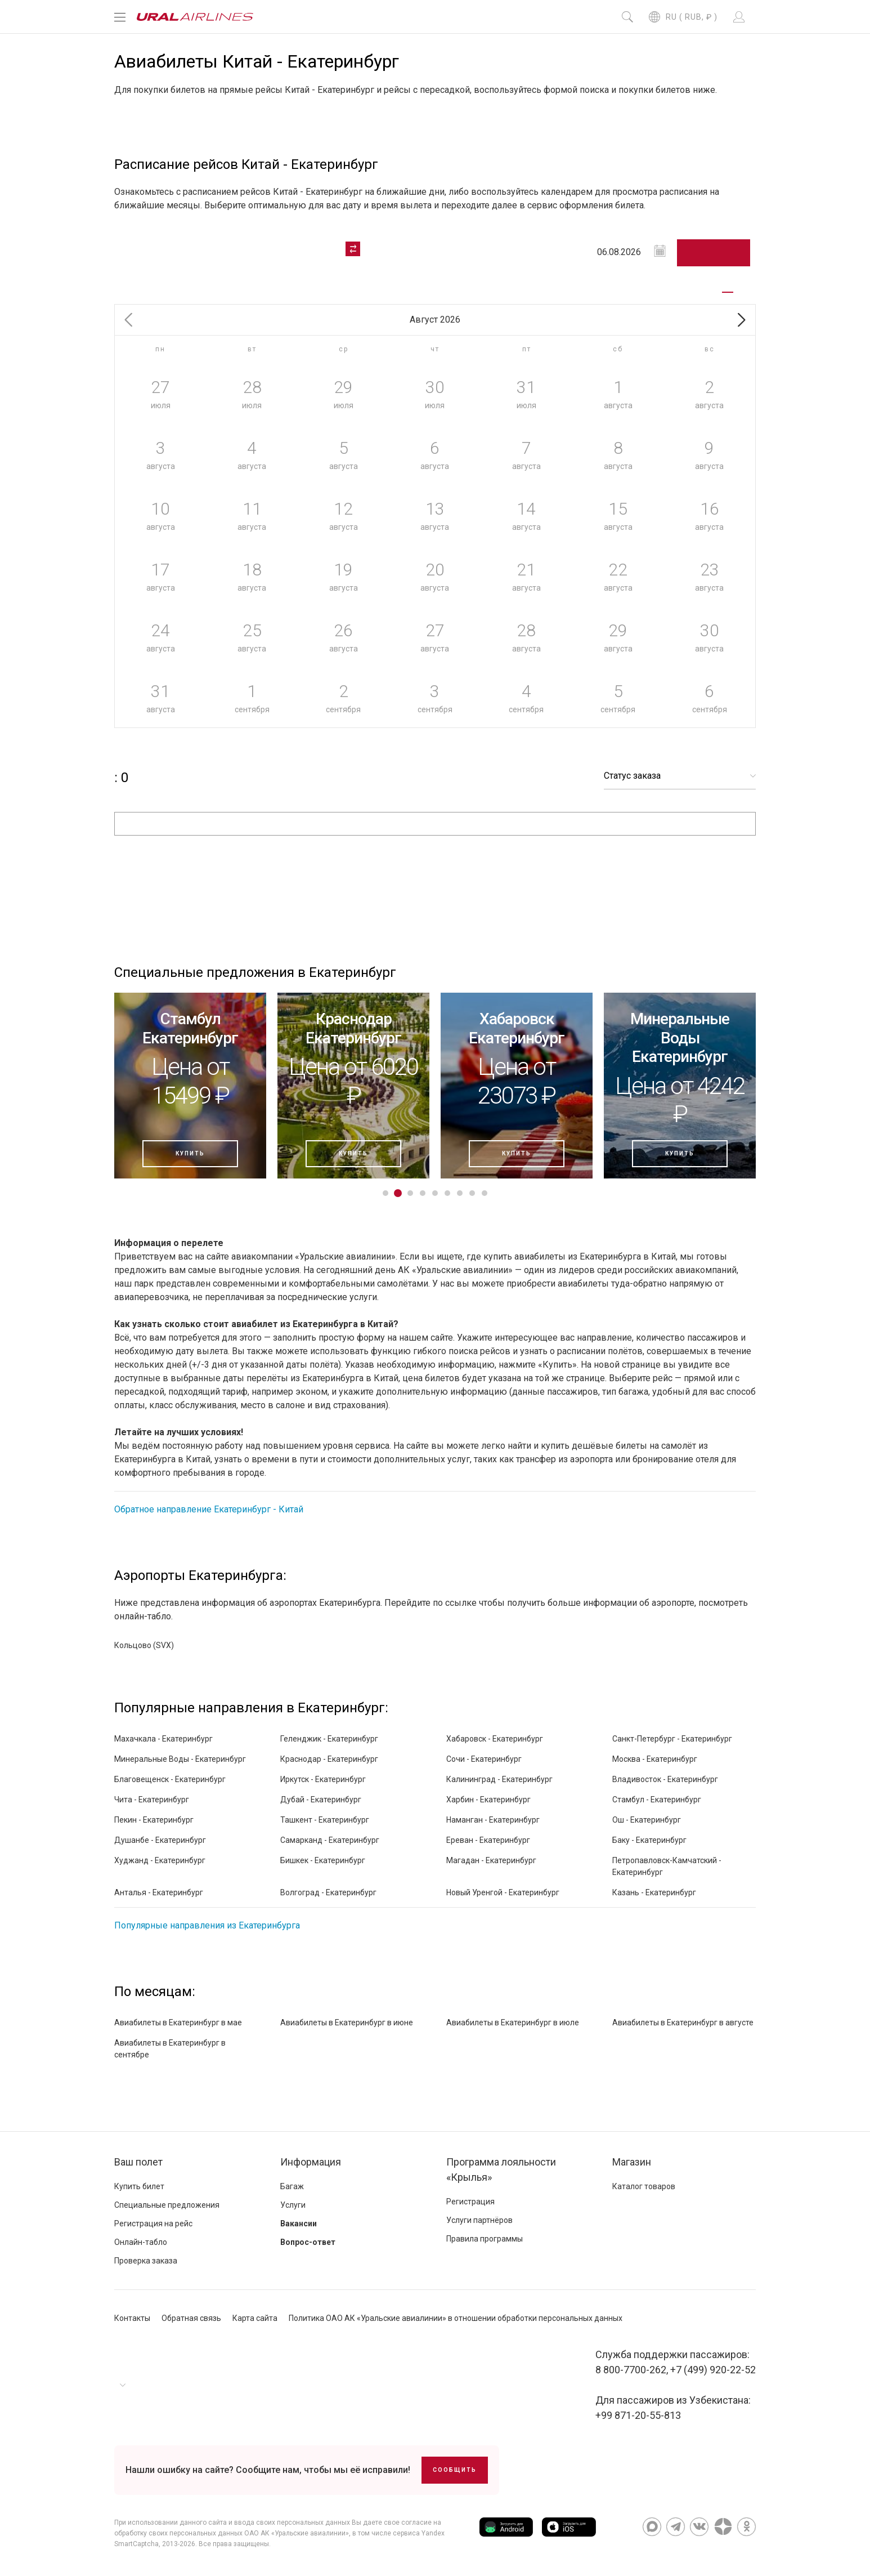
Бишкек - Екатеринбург (322, 1860)
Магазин (631, 2162)
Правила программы (484, 2238)
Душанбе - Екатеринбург (160, 1840)
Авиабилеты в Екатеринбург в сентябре (170, 2048)
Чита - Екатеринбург (151, 1799)
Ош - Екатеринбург (646, 1819)
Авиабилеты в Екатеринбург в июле (512, 2022)
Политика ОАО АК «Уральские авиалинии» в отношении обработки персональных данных (455, 2318)
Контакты (132, 2318)
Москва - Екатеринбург (654, 1759)
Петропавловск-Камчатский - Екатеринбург (666, 1866)
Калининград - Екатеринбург (499, 1779)
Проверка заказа (145, 2260)
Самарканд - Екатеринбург (329, 1840)
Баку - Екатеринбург (649, 1840)
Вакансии (298, 2223)
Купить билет (139, 2186)
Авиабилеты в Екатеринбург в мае (178, 2022)
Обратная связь (191, 2318)
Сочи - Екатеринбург (484, 1759)
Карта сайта (254, 2318)
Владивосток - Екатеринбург (665, 1779)
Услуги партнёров (479, 2220)
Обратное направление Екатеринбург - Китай (208, 1509)
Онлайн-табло (140, 2242)
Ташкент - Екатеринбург (324, 1819)
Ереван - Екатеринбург (488, 1840)
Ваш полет (138, 2162)
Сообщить (455, 2470)
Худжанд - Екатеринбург (159, 1860)
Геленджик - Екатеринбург (329, 1738)
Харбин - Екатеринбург (488, 1799)
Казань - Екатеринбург (654, 1892)
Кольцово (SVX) (144, 1645)
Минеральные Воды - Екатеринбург (180, 1759)
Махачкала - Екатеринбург (163, 1738)
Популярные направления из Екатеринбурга (207, 1925)
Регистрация (470, 2201)
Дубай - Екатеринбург (320, 1799)
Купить (190, 1153)
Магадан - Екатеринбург (491, 1860)
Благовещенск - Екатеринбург (170, 1779)
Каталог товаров (643, 2186)
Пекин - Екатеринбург (154, 1819)
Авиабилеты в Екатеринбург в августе (683, 2022)
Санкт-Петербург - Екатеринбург (672, 1738)
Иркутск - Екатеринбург (323, 1779)
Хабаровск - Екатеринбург (494, 1738)
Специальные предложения (166, 2204)
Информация (310, 2162)
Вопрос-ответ (307, 2242)
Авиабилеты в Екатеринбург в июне (346, 2022)
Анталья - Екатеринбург (158, 1892)
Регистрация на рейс (153, 2223)
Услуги (293, 2204)
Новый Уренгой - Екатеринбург (502, 1892)
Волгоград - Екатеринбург (328, 1892)
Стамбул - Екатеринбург (656, 1799)
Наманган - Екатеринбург (493, 1819)
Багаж (292, 2186)
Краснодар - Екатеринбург (329, 1759)
